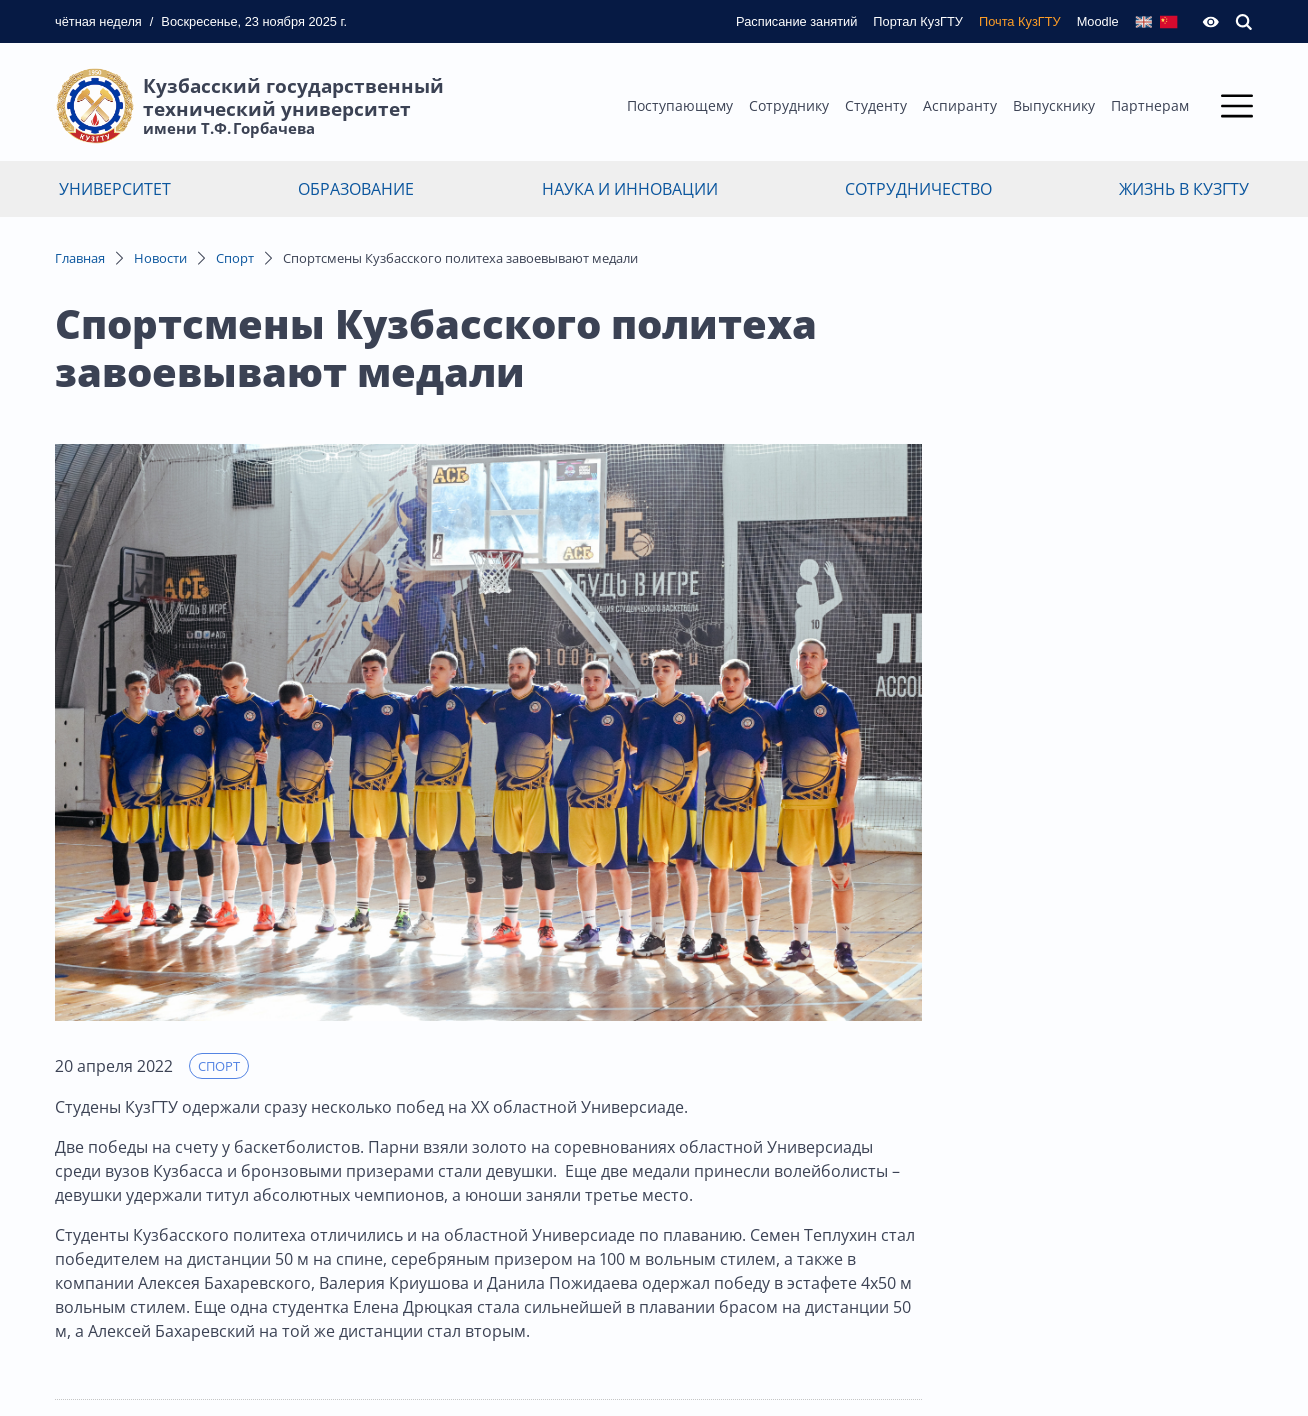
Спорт (235, 258)
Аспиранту (960, 105)
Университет (115, 189)
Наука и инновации (630, 189)
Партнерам (1150, 105)
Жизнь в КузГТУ (1184, 189)
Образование (356, 189)
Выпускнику (1054, 105)
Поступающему (680, 105)
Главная (80, 258)
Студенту (876, 105)
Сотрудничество (918, 189)
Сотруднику (789, 105)
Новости (160, 258)
